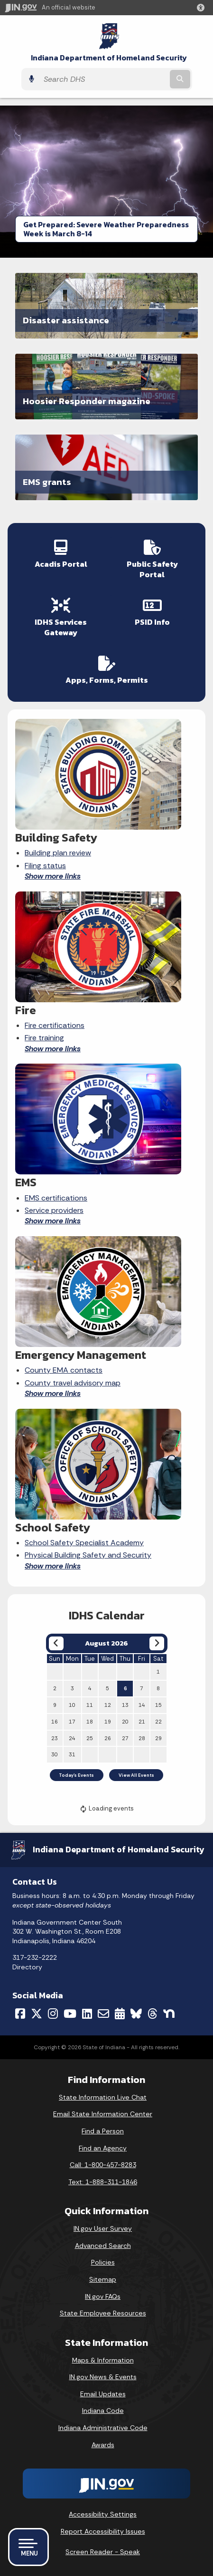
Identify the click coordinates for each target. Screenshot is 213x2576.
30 (54, 1754)
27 (125, 1738)
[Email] (103, 2013)
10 (72, 1705)
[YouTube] (70, 2013)
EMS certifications (56, 1198)
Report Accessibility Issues (103, 2531)
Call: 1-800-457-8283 (103, 2164)
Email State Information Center (102, 2114)
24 (72, 1738)
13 (125, 1705)
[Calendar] (120, 2013)
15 (158, 1705)
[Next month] (156, 1643)
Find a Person (103, 2131)
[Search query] (103, 79)
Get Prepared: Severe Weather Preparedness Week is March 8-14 (106, 229)
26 (107, 1738)
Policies (103, 2262)
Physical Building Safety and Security (88, 1555)
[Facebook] (20, 2013)
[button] (202, 7)
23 (54, 1738)
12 (107, 1705)
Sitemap (102, 2279)
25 (89, 1738)
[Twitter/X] (36, 2013)
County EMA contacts (63, 1370)
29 (158, 1738)
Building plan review (58, 853)
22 (158, 1721)
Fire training (44, 1038)
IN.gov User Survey (103, 2228)
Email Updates (103, 2394)
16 (54, 1721)
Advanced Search (103, 2245)
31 (72, 1754)
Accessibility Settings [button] (103, 2514)
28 (142, 1738)
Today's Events (76, 1775)
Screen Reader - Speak (102, 2551)
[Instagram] (53, 2013)
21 (142, 1721)
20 (125, 1721)
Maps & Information (103, 2360)
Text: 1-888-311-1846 (102, 2182)
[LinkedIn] (87, 2013)
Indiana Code (103, 2410)
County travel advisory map (72, 1383)
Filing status (45, 866)
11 (89, 1705)
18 (89, 1721)
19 (107, 1721)
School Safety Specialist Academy (84, 1543)
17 (72, 1721)
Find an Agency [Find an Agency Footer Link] (103, 2148)
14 (142, 1705)
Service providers (54, 1210)
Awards (103, 2444)
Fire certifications (54, 1025)
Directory (27, 1967)
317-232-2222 (34, 1957)
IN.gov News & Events (103, 2377)
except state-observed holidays (61, 1905)
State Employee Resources (103, 2313)
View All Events (136, 1775)
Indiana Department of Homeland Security (109, 57)
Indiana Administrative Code (103, 2427)
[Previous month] (56, 1643)
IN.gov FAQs (102, 2296)
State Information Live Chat (103, 2097)
